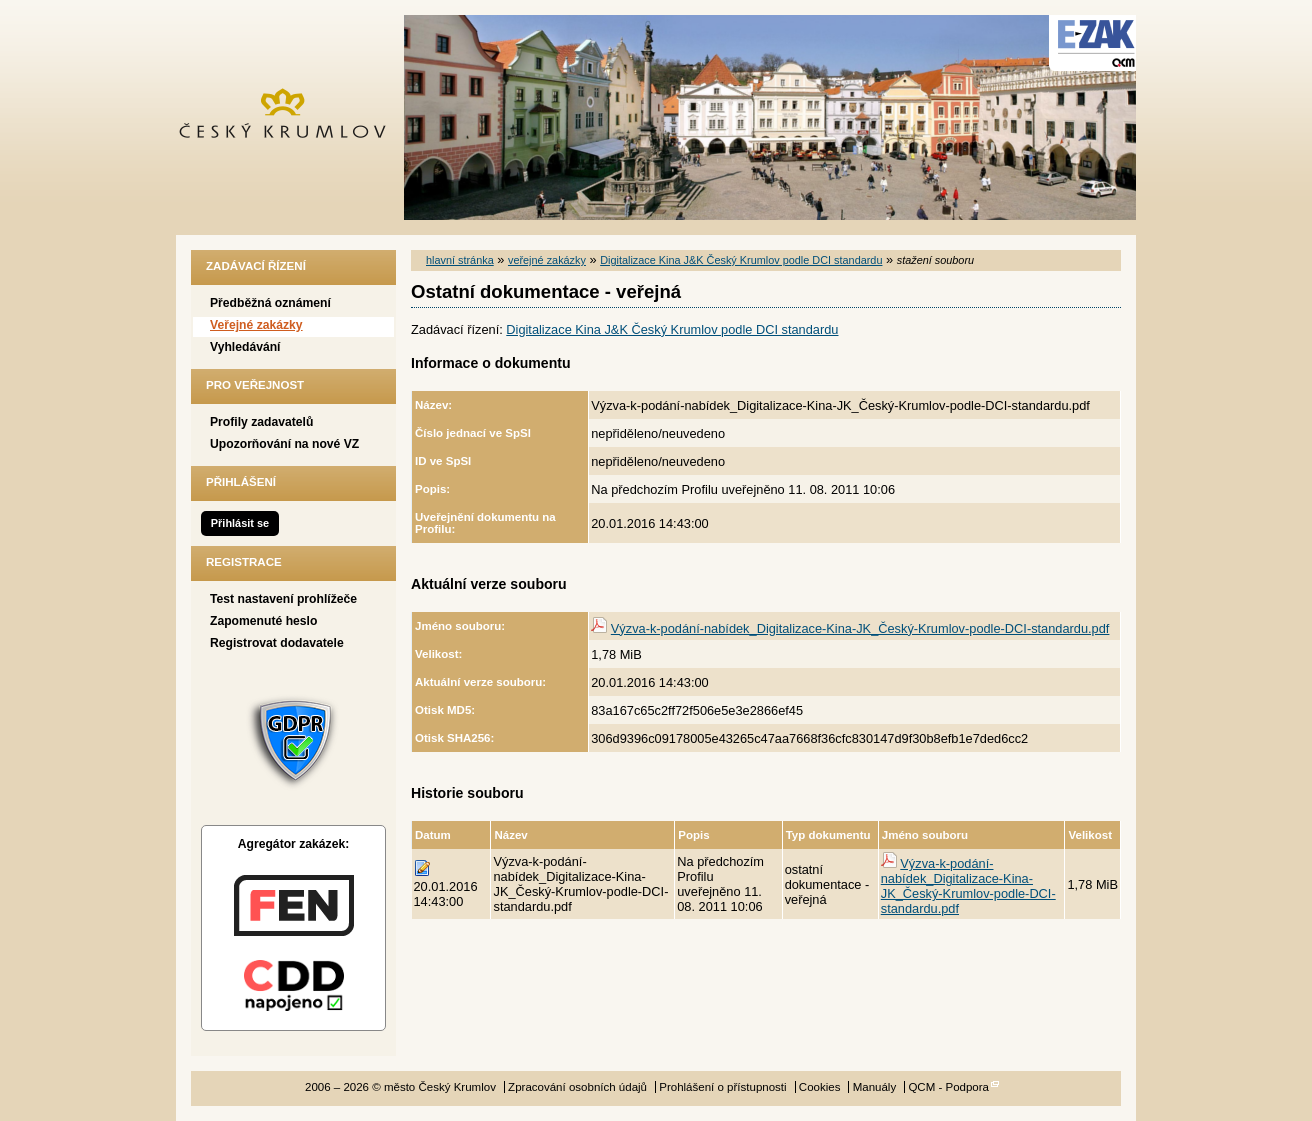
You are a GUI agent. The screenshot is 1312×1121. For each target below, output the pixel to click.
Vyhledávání (245, 347)
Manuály (875, 1087)
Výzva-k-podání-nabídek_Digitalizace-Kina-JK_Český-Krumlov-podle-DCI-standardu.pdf (860, 628)
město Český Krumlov (293, 117)
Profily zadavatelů (261, 422)
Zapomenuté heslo (263, 621)
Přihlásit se (240, 523)
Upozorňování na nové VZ (284, 444)
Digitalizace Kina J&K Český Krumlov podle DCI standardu (741, 260)
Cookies (820, 1087)
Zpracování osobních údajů (577, 1087)
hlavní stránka (460, 260)
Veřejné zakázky (256, 325)
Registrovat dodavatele (277, 643)
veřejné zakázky (547, 260)
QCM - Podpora (948, 1087)
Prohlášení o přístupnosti (722, 1087)
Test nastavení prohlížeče (283, 599)
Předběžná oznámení (270, 303)
